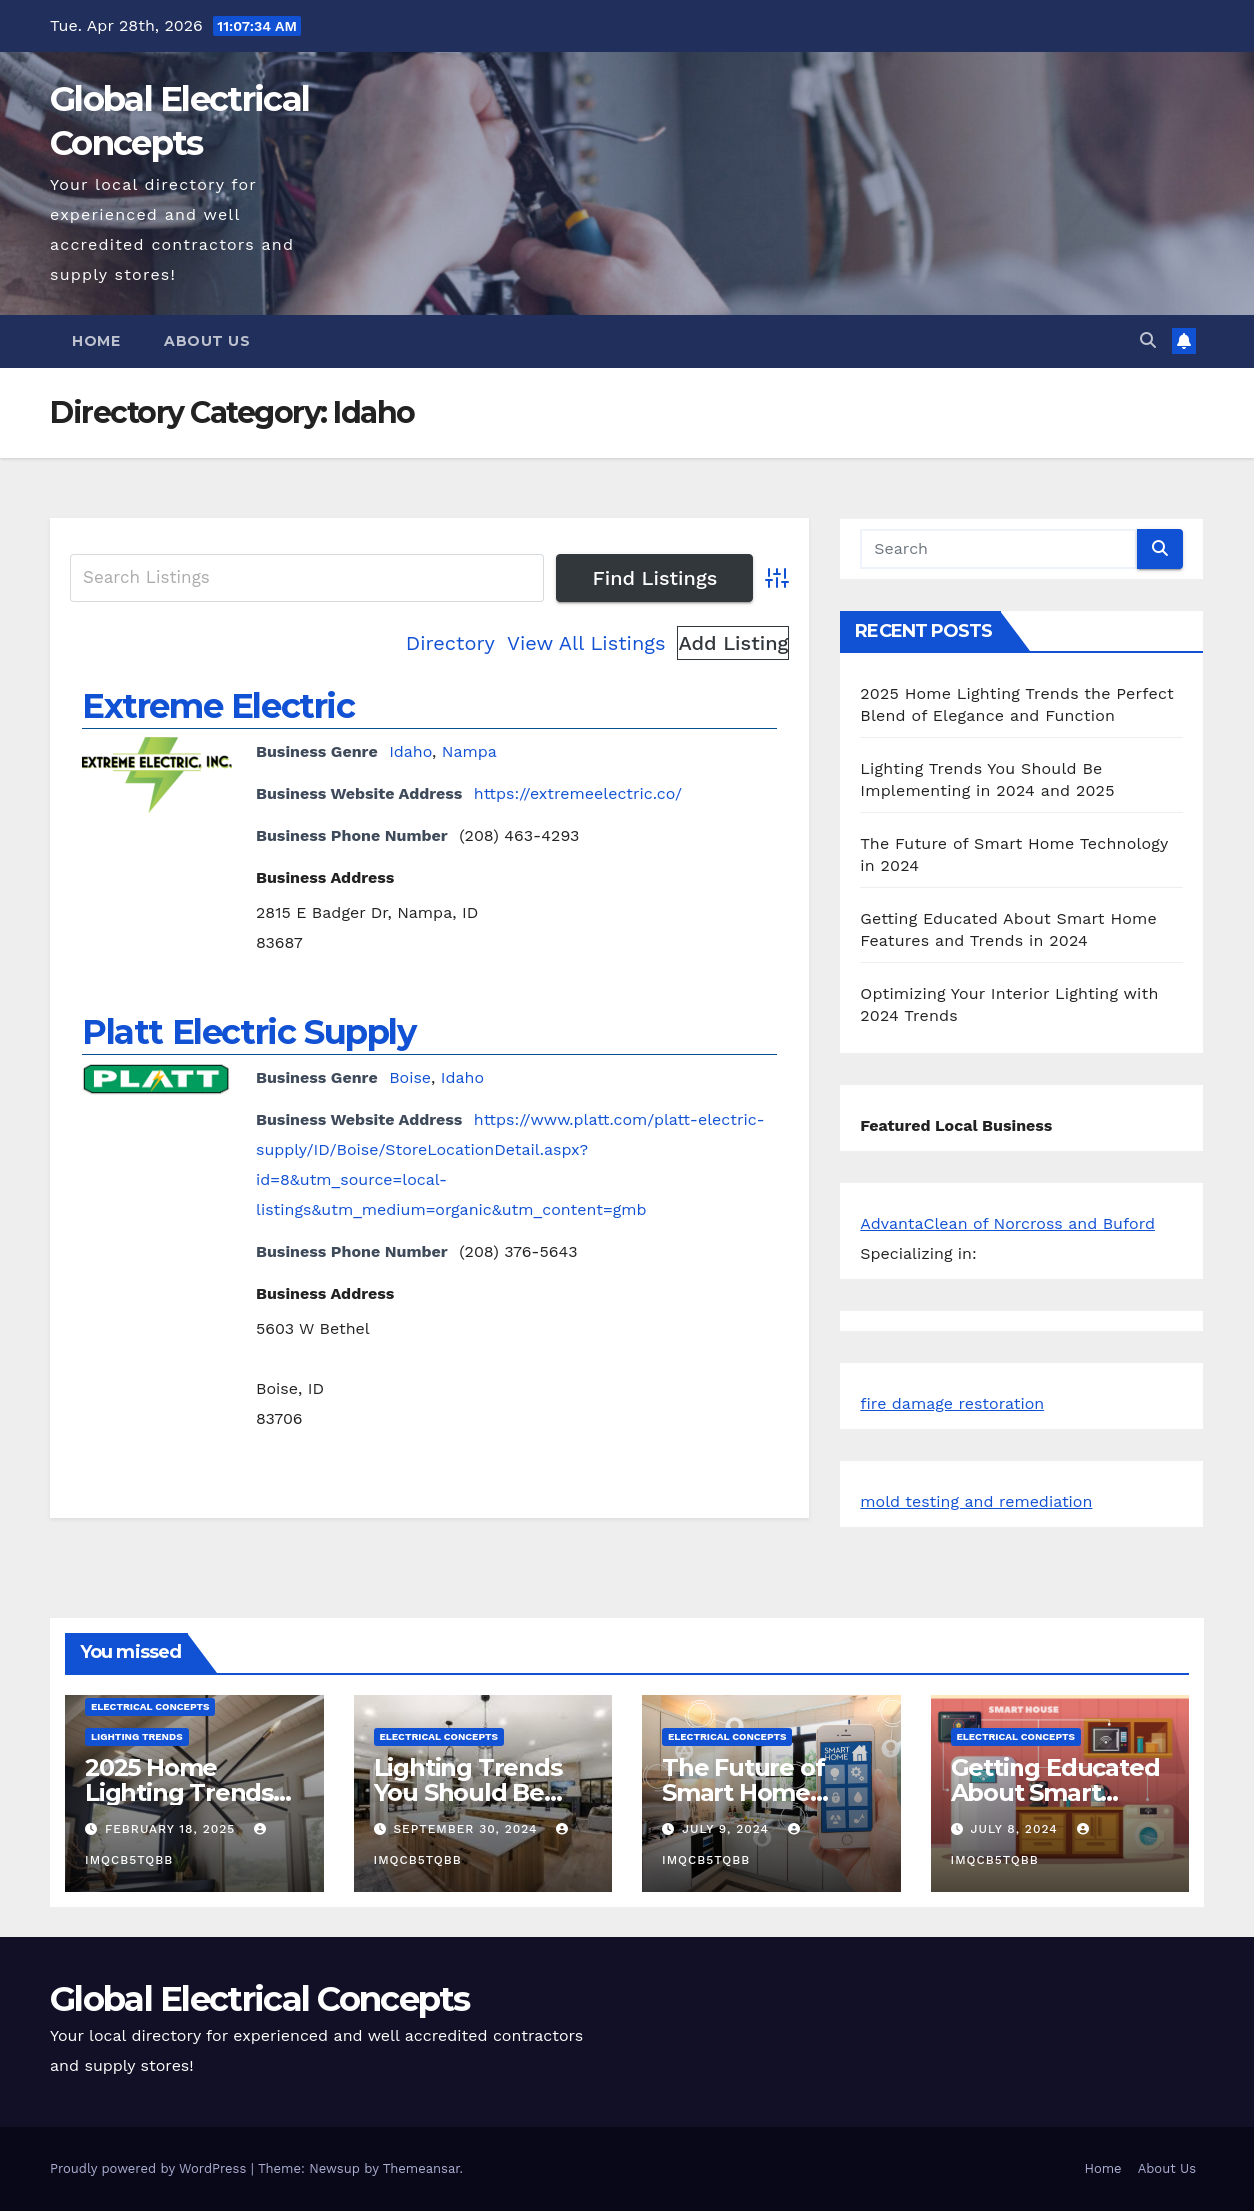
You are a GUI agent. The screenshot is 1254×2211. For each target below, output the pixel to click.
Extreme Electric (218, 706)
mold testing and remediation (976, 1501)
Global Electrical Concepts (260, 1999)
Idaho (410, 751)
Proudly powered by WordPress (150, 2168)
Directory (450, 643)
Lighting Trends (137, 1736)
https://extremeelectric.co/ (578, 793)
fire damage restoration (952, 1403)
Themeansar (421, 2168)
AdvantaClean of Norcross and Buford (1007, 1223)
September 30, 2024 (467, 1829)
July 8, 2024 (1016, 1829)
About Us (207, 341)
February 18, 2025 (172, 1829)
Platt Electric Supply (249, 1032)
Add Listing (733, 643)
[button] (1148, 340)
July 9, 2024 (728, 1829)
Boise (410, 1077)
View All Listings (586, 643)
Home (96, 341)
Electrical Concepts (150, 1706)
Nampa (469, 751)
